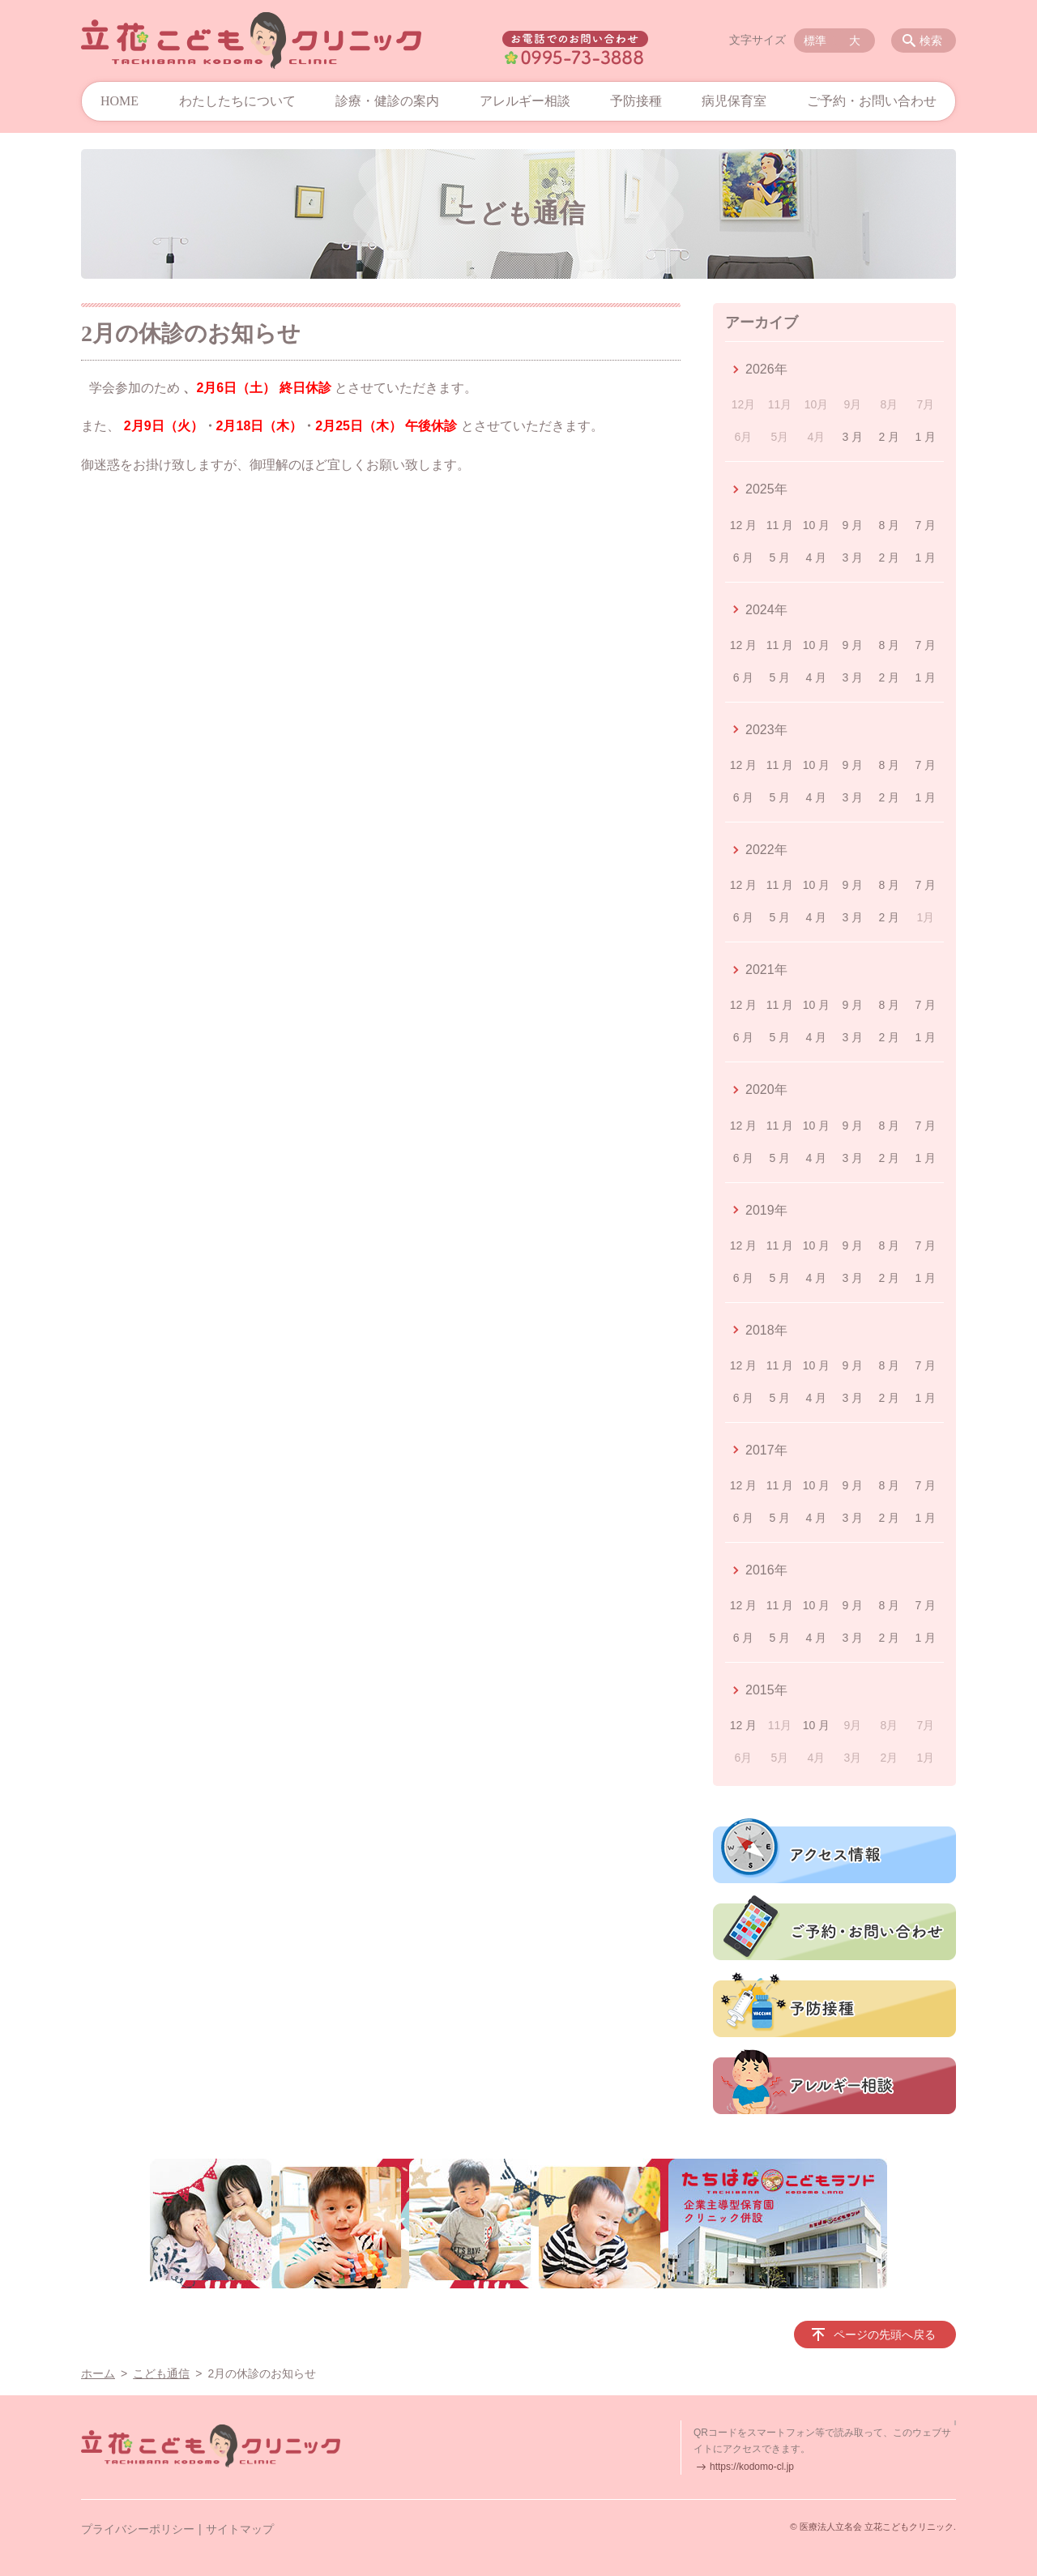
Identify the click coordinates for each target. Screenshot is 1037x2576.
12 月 (743, 525)
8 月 (889, 525)
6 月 (743, 557)
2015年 (766, 1690)
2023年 (766, 730)
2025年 (766, 489)
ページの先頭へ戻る (885, 2334)
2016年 (766, 1570)
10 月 (816, 525)
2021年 (766, 969)
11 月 (779, 525)
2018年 (766, 1330)
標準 (815, 40)
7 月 (925, 525)
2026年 (766, 369)
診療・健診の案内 (387, 101)
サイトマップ (240, 2529)
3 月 (853, 436)
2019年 (766, 1210)
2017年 (766, 1450)
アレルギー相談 (525, 101)
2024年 (766, 610)
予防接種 (636, 101)
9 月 (853, 525)
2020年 (766, 1089)
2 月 (889, 436)
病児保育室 (734, 101)
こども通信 (161, 2373)
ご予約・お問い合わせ (872, 101)
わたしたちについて (237, 101)
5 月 (780, 557)
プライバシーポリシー (137, 2529)
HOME (119, 101)
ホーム (98, 2373)
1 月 (925, 436)
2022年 (766, 850)
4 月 (816, 557)
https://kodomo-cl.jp (752, 2466)
